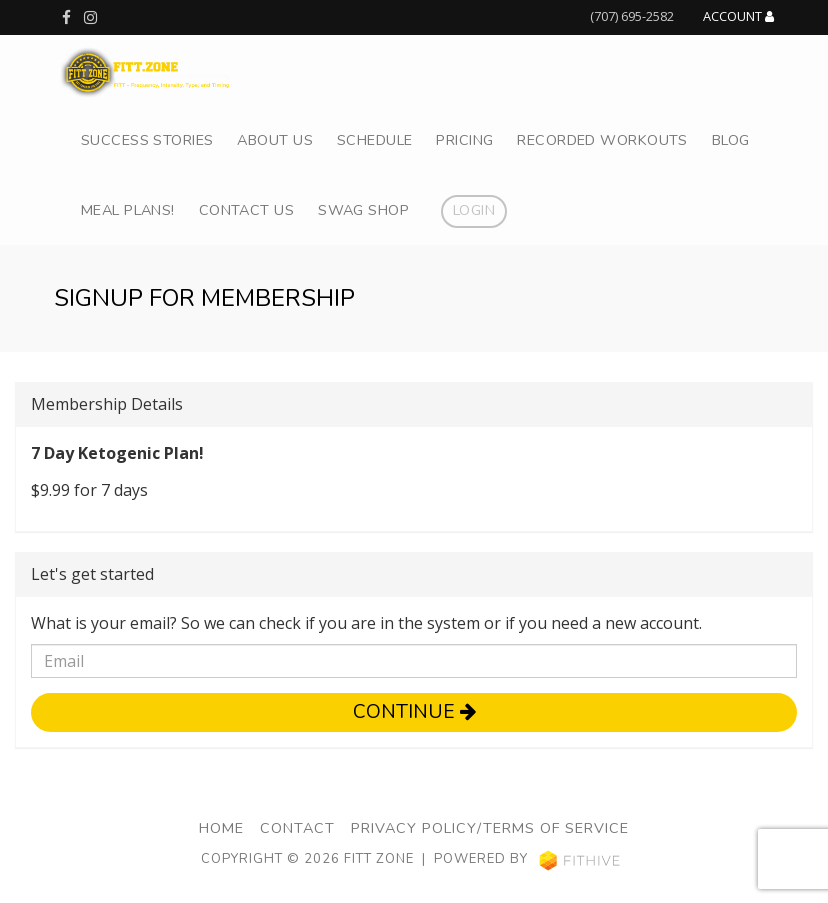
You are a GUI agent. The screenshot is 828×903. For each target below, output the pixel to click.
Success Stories (147, 140)
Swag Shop (363, 210)
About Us (274, 140)
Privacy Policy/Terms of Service (490, 828)
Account (738, 17)
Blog (731, 140)
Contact (297, 828)
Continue (414, 712)
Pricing (464, 140)
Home (221, 828)
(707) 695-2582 (632, 16)
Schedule (374, 140)
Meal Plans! (128, 210)
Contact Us (246, 210)
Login (474, 210)
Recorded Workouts (602, 140)
